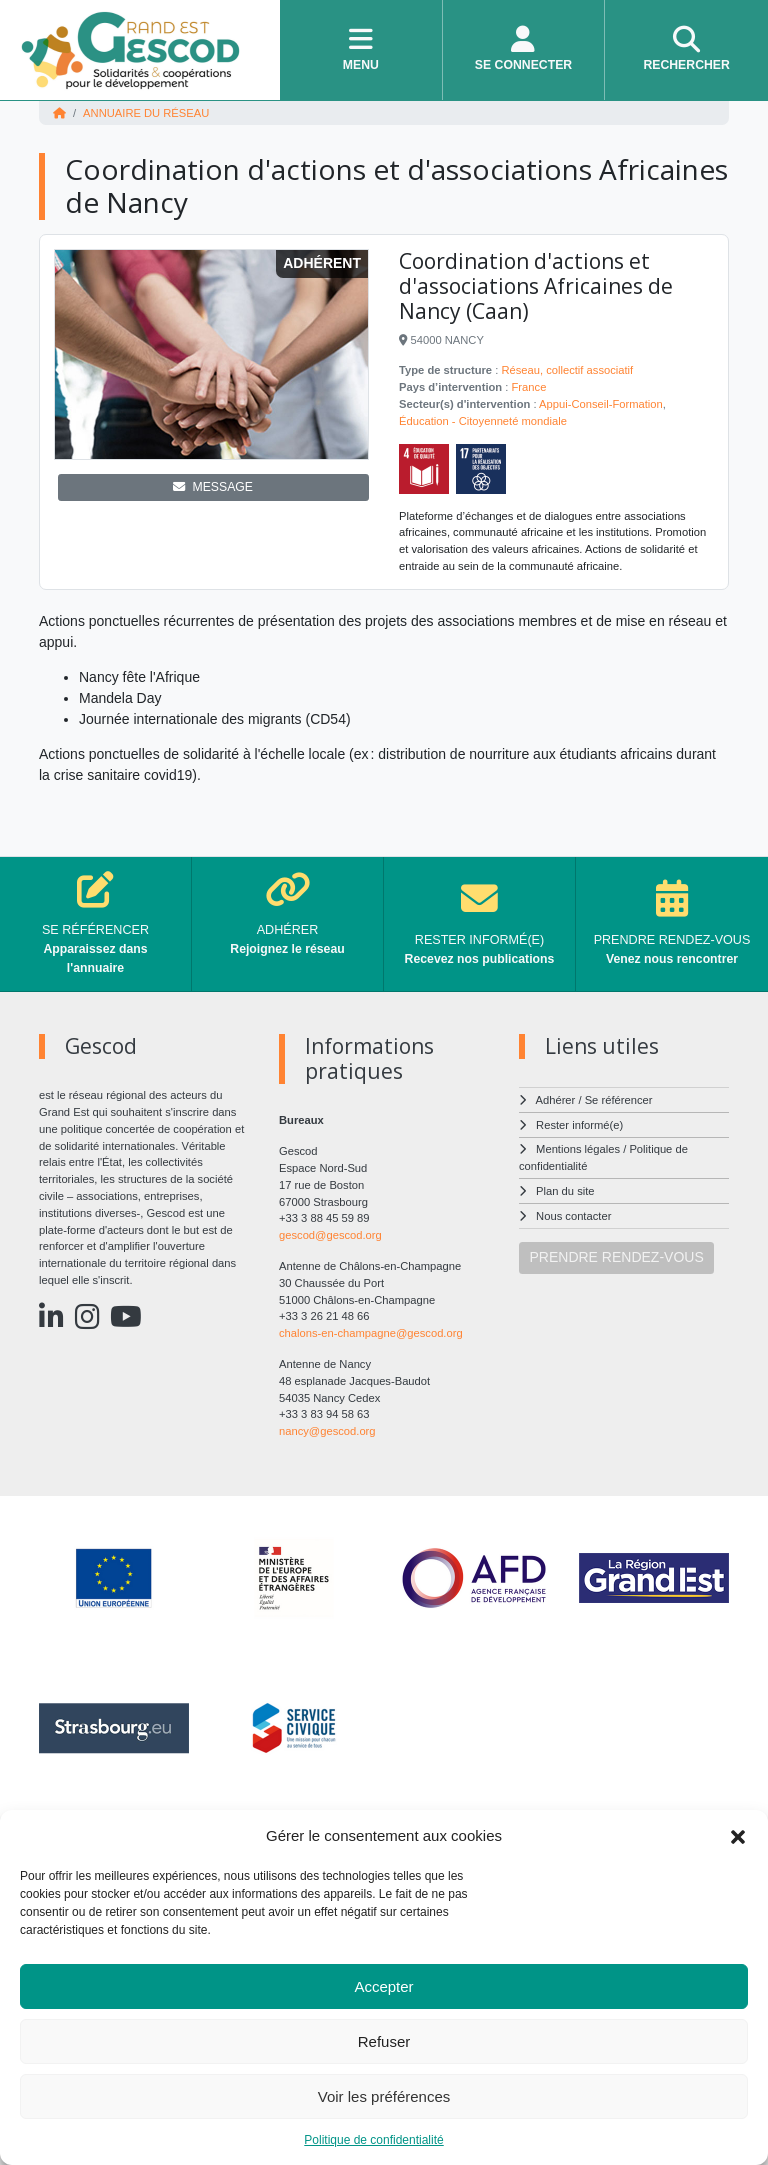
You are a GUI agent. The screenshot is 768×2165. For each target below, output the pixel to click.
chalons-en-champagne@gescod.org (371, 1333)
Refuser (384, 2041)
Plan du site (565, 1191)
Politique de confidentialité (373, 2140)
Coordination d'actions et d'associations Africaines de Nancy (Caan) (536, 286)
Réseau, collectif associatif (567, 370)
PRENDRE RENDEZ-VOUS (617, 1257)
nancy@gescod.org (327, 1431)
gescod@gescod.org (330, 1235)
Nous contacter (573, 1216)
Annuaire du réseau (146, 113)
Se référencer (619, 1100)
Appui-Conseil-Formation (601, 404)
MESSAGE (213, 487)
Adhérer (556, 1100)
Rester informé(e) (579, 1125)
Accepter (383, 1986)
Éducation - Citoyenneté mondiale (483, 421)
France (529, 387)
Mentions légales (578, 1149)
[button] (738, 1836)
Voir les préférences (384, 2096)
